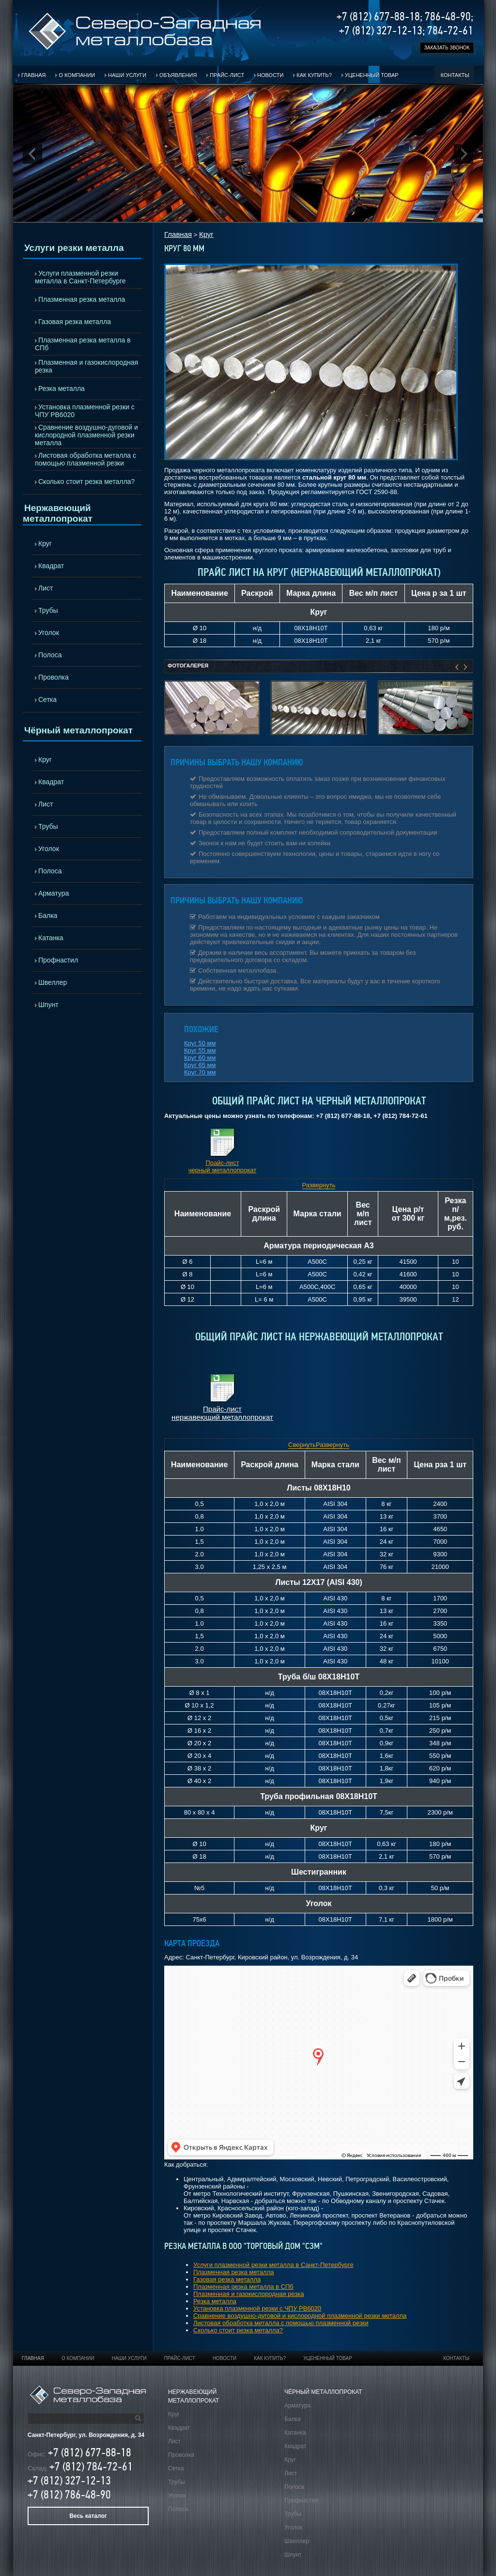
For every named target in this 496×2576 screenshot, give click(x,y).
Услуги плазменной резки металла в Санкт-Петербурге (80, 277)
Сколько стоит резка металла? (86, 481)
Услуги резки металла (74, 248)
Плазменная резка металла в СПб (83, 344)
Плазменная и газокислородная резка (86, 366)
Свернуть (302, 1444)
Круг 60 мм (200, 1057)
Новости (270, 75)
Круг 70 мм (200, 1072)
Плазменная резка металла (81, 299)
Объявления (178, 75)
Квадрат (51, 566)
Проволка (53, 677)
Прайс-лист (227, 75)
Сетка (47, 699)
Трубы (48, 610)
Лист (45, 588)
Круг (45, 543)
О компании (77, 75)
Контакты (455, 75)
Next (463, 154)
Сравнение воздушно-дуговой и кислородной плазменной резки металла (86, 435)
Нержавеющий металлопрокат (58, 513)
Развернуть (319, 1185)
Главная (33, 75)
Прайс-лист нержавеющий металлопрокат (222, 1413)
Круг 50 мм (200, 1043)
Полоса (50, 655)
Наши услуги (127, 75)
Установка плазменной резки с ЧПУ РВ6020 (85, 411)
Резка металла (61, 388)
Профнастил (58, 960)
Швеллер (52, 982)
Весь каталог (88, 2516)
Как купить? (314, 75)
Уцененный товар (372, 75)
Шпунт (48, 1005)
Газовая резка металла (74, 322)
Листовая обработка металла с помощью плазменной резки (85, 459)
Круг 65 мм (200, 1065)
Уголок (48, 632)
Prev (32, 154)
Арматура (53, 893)
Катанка (50, 938)
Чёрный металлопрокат (78, 730)
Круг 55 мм (200, 1050)
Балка (47, 915)
